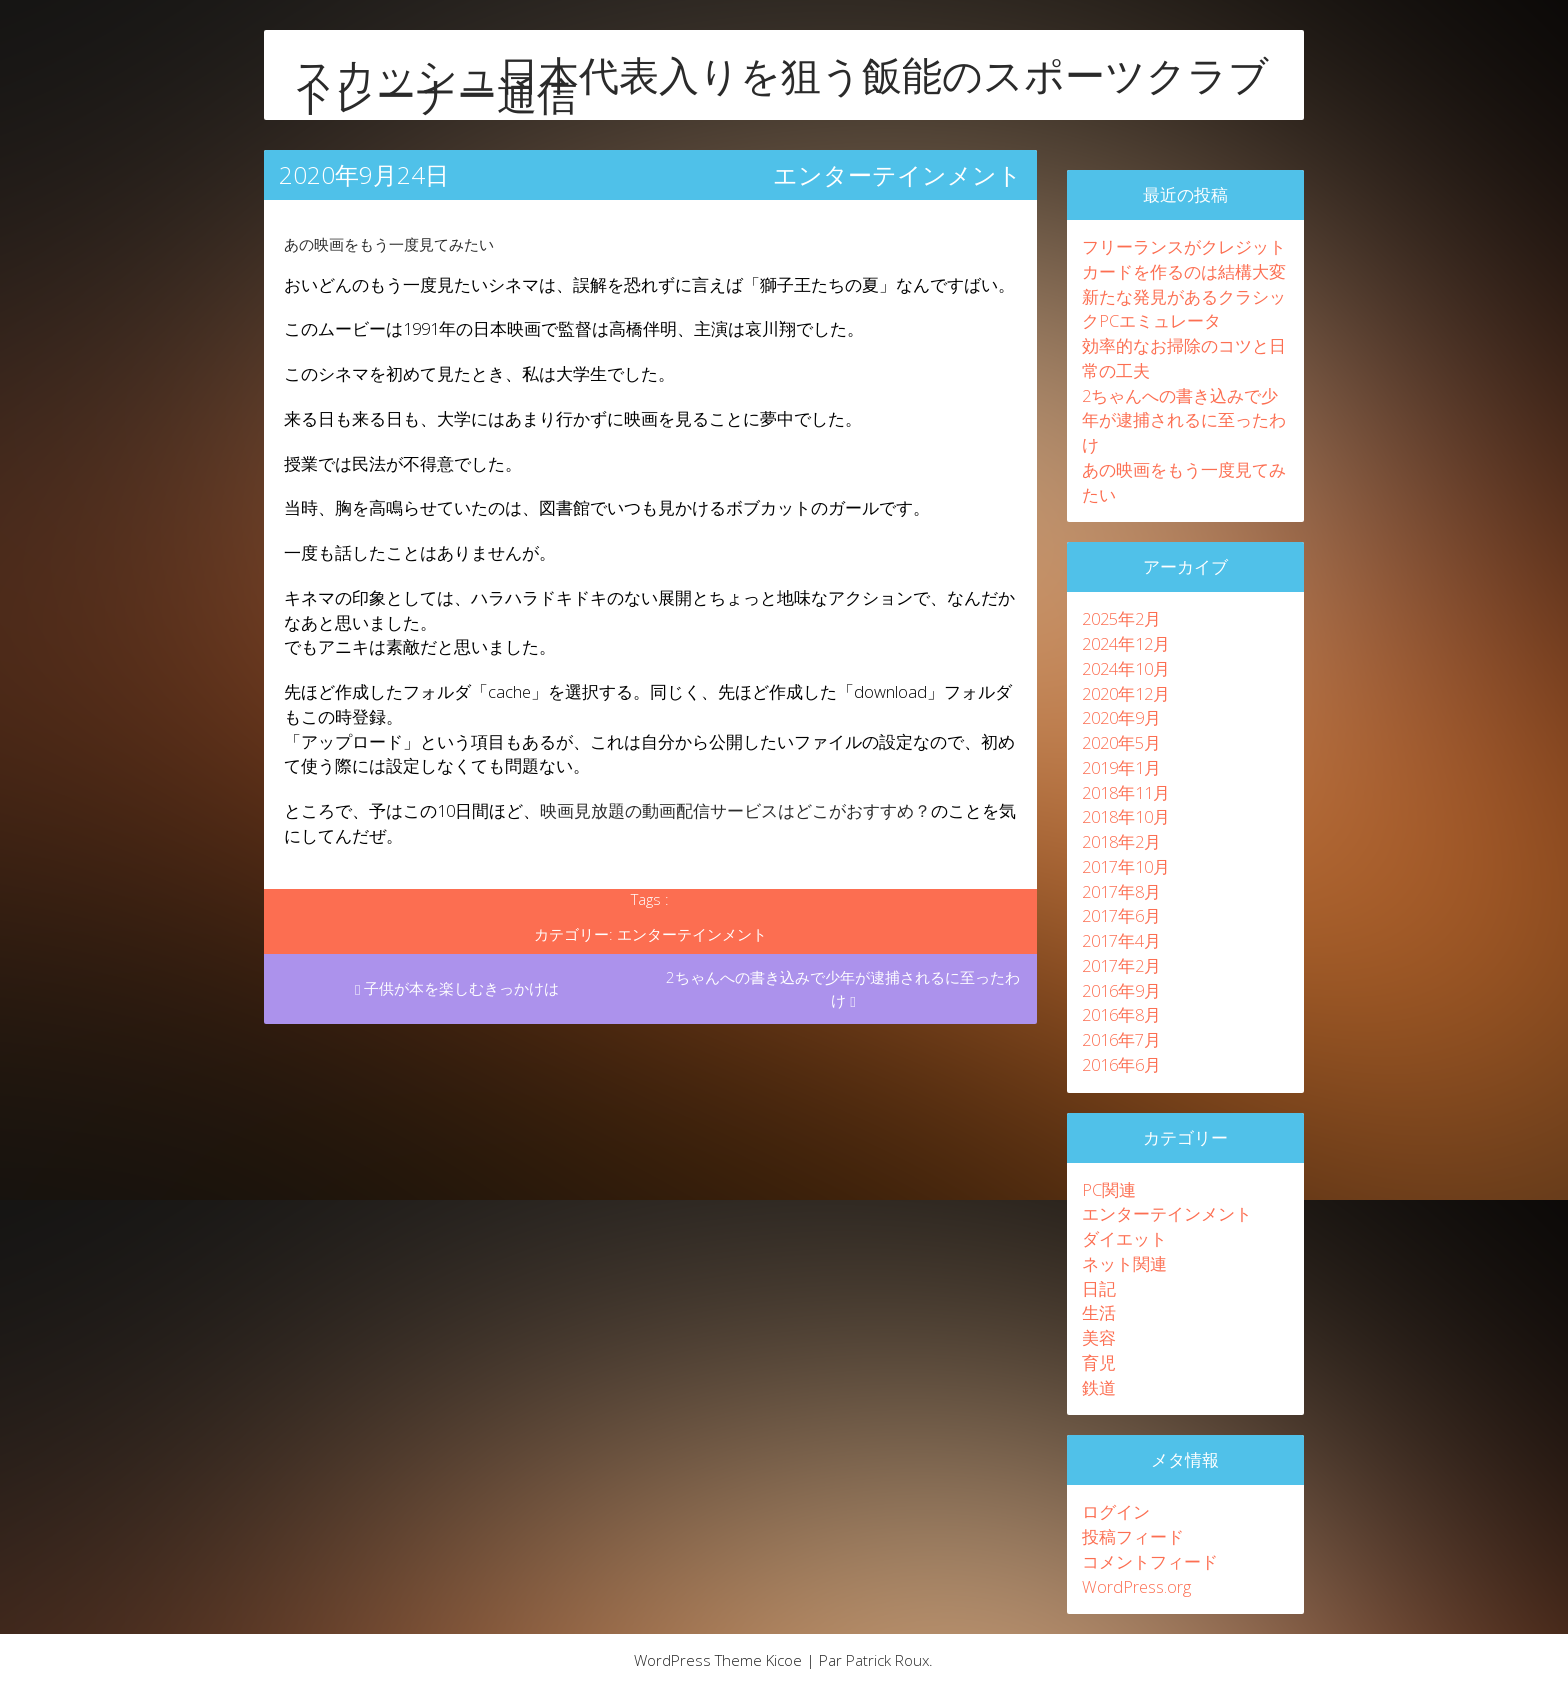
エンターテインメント (897, 174)
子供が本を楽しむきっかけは (457, 988)
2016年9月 (1121, 990)
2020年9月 (1121, 717)
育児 (1099, 1362)
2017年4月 (1121, 940)
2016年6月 (1121, 1064)
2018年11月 (1126, 792)
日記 (1099, 1288)
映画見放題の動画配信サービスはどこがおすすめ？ (735, 810)
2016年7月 (1121, 1039)
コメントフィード (1150, 1561)
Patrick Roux (887, 1660)
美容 (1099, 1337)
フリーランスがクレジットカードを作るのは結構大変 (1184, 259)
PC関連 (1109, 1189)
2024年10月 (1126, 668)
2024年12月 (1126, 643)
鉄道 (1099, 1387)
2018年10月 (1126, 816)
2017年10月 (1126, 866)
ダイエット (1124, 1238)
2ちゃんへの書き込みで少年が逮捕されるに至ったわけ (843, 988)
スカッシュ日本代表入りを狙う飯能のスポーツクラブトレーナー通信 (781, 85)
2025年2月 (1121, 618)
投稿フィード (1133, 1536)
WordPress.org (1136, 1586)
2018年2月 (1121, 841)
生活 (1099, 1312)
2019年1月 (1121, 767)
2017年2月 (1121, 965)
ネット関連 (1124, 1263)
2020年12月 (1126, 693)
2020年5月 (1121, 742)
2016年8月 (1121, 1014)
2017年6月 (1121, 915)
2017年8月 (1121, 891)
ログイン (1116, 1511)
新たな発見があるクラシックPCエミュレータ (1184, 309)
